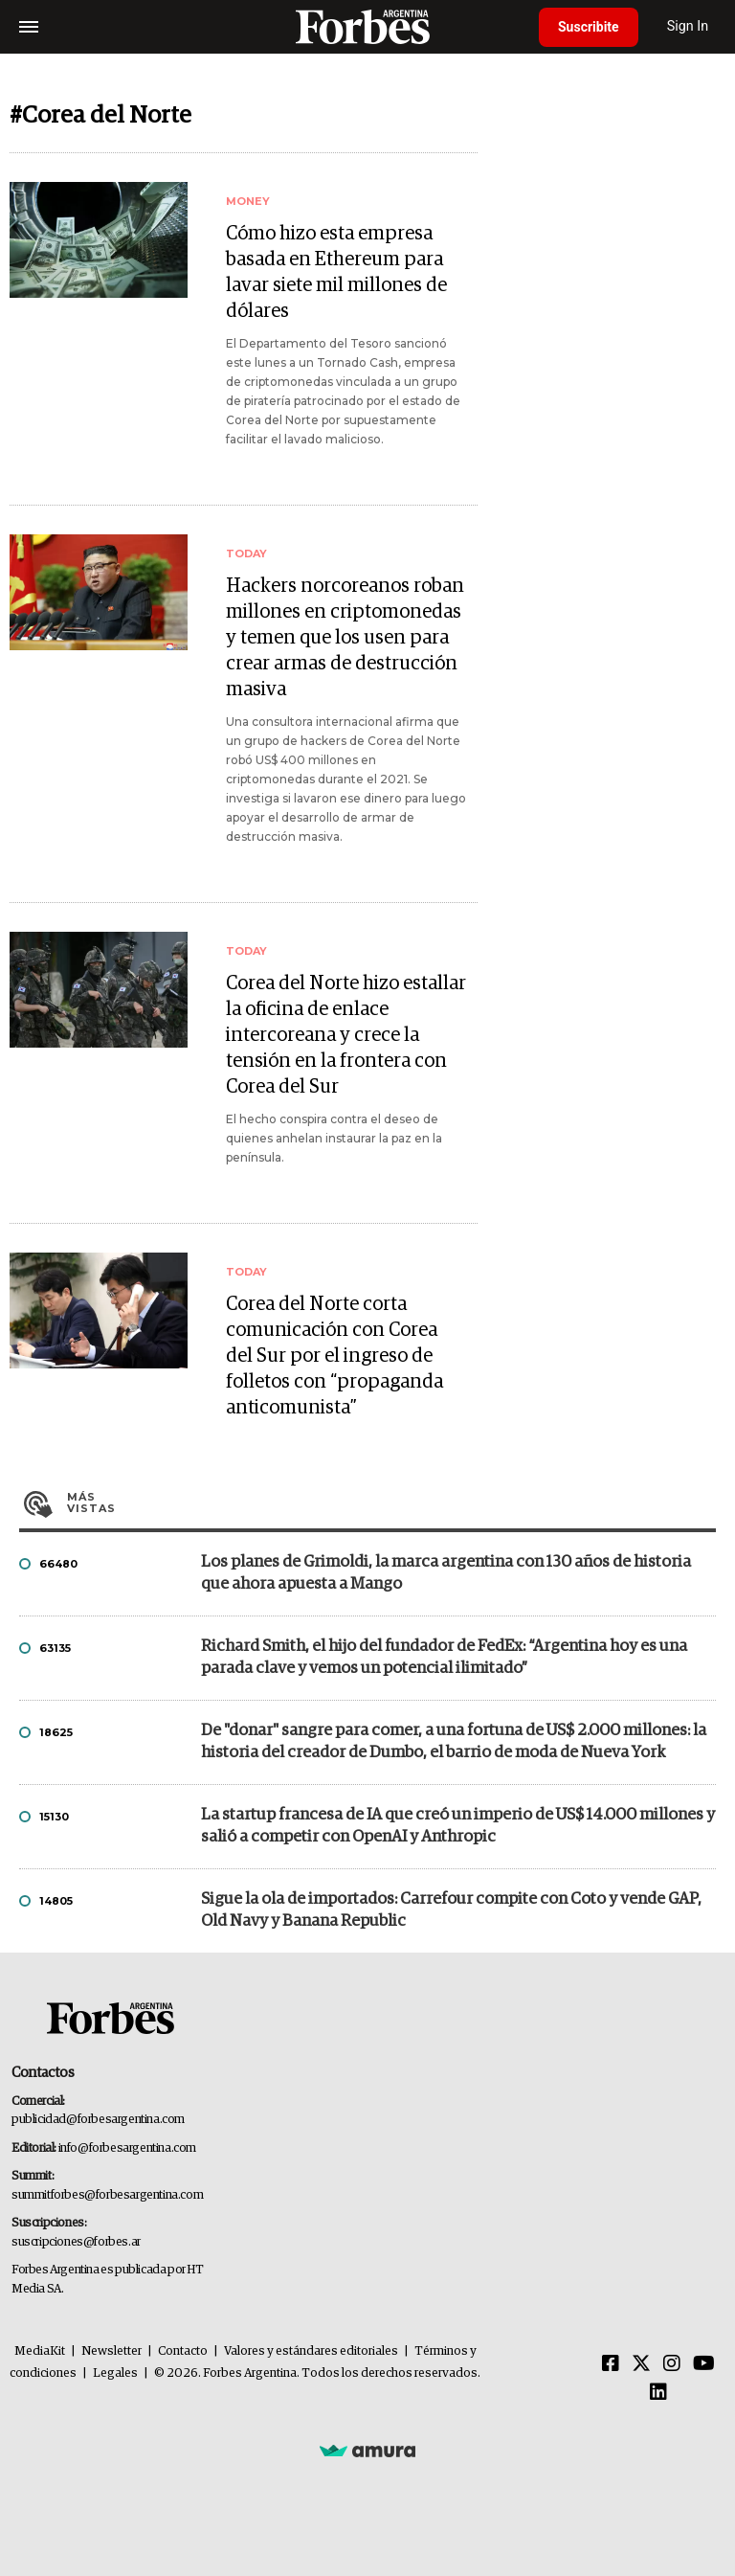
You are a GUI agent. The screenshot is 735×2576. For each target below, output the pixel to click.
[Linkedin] (658, 2393)
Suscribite (588, 26)
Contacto (183, 2351)
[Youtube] (704, 2364)
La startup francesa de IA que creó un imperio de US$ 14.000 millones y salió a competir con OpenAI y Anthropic (458, 1826)
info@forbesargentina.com (127, 2148)
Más (391, 1502)
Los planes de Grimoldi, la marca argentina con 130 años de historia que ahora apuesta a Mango (446, 1573)
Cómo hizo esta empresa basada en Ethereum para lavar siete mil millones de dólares (336, 272)
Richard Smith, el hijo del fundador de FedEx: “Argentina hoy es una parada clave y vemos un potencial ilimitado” (444, 1657)
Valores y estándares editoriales (311, 2351)
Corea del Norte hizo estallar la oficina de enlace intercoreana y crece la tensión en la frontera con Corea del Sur (346, 1035)
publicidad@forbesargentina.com (98, 2119)
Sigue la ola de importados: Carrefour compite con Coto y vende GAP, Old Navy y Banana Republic (451, 1910)
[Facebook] (610, 2364)
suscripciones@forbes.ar (76, 2242)
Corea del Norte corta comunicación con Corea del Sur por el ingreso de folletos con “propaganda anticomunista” (334, 1356)
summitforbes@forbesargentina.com (107, 2195)
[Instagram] (671, 2364)
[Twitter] (641, 2364)
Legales (115, 2373)
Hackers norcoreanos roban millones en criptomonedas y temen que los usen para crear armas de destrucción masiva (345, 637)
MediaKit (39, 2351)
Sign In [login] (688, 26)
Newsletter (111, 2351)
